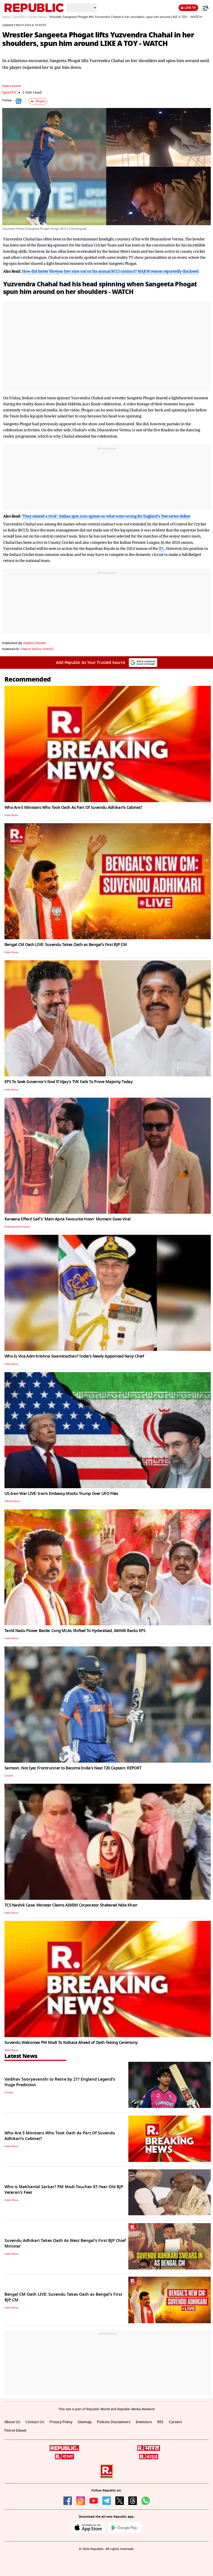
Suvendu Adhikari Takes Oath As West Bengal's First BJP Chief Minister (65, 2243)
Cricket (8, 1775)
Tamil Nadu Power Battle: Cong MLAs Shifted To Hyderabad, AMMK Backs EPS (74, 1631)
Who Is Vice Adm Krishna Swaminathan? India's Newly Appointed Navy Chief (74, 1356)
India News (11, 815)
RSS (160, 2422)
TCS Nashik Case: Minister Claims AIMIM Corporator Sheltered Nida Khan (70, 1905)
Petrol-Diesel (15, 2430)
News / (7, 17)
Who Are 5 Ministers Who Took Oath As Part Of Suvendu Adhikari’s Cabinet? (73, 807)
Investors (144, 2422)
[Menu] (203, 8)
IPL (162, 548)
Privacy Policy (60, 2422)
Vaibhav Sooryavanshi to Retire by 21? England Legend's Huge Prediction (59, 2082)
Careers (175, 2422)
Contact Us (35, 2422)
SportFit (9, 92)
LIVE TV (188, 7)
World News (12, 1501)
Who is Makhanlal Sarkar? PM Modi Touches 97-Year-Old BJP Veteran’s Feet (63, 2189)
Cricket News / (37, 17)
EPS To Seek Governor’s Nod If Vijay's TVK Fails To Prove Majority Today (68, 1082)
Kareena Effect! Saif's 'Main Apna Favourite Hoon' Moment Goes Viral (67, 1219)
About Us (12, 2422)
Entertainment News (17, 1226)
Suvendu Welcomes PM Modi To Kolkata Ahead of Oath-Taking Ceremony (71, 2042)
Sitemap (85, 2422)
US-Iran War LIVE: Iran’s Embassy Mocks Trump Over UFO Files (61, 1493)
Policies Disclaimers (113, 2422)
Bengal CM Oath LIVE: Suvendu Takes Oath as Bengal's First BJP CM (65, 945)
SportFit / (19, 17)
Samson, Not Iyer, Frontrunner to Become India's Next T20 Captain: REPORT (72, 1768)
